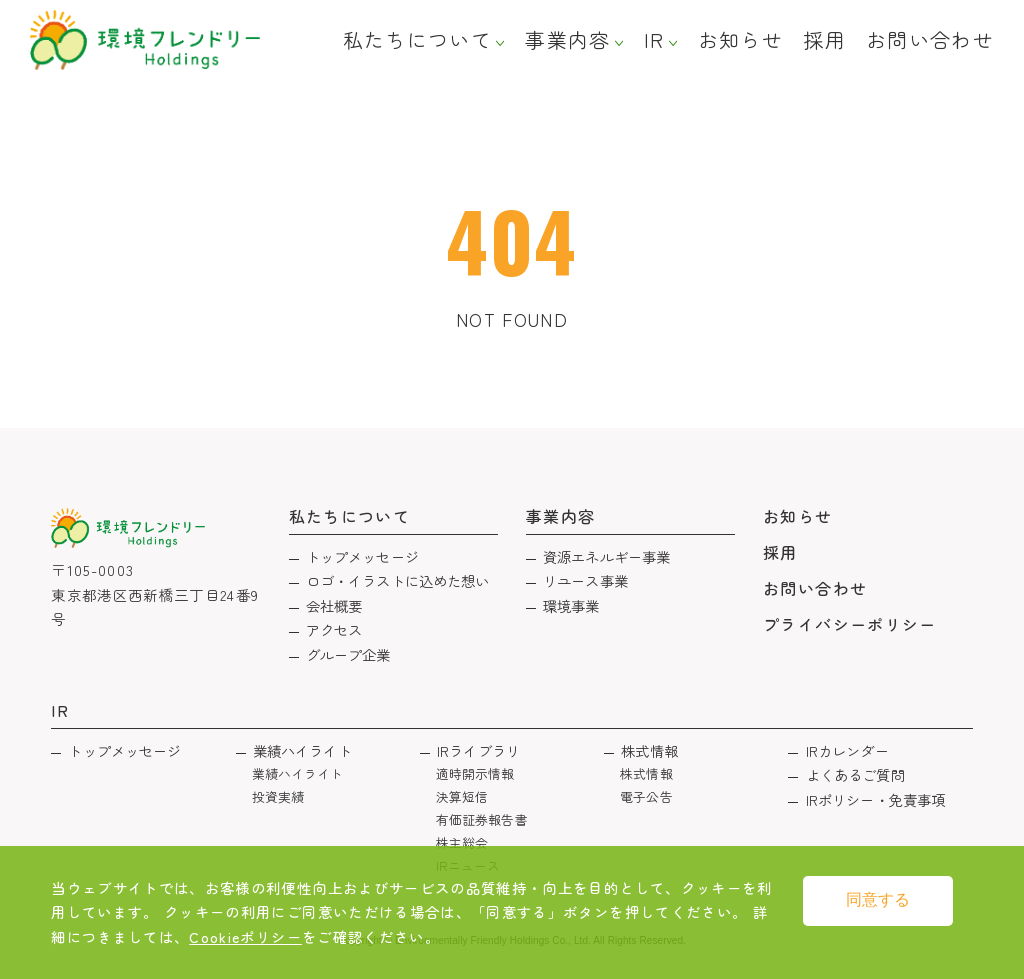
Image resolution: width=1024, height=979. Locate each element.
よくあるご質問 (855, 774)
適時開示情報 (475, 773)
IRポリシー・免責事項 (876, 799)
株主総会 (462, 842)
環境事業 (571, 605)
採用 (824, 40)
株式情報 (649, 750)
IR (654, 40)
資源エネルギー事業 (606, 556)
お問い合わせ (930, 40)
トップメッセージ (362, 556)
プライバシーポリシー (850, 624)
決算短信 (462, 796)
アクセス (334, 629)
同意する (878, 899)
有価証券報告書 (482, 819)
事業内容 (567, 40)
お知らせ (740, 40)
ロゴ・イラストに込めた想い (398, 580)
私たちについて (417, 40)
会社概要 (334, 605)
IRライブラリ (478, 750)
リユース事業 (585, 580)
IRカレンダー (847, 750)
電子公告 (646, 796)
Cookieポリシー (245, 936)
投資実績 (278, 796)
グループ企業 (348, 654)
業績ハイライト (302, 750)
